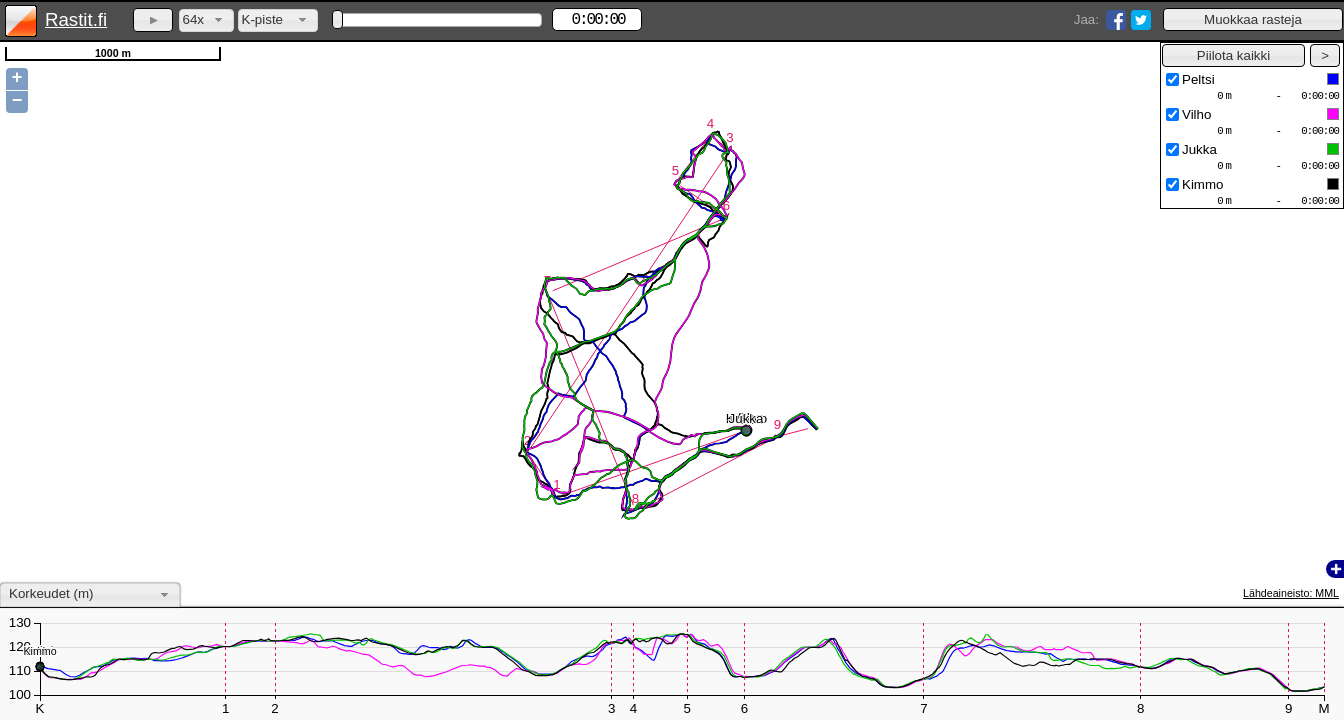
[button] (1253, 19)
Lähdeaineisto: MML (1291, 593)
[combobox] (206, 20)
